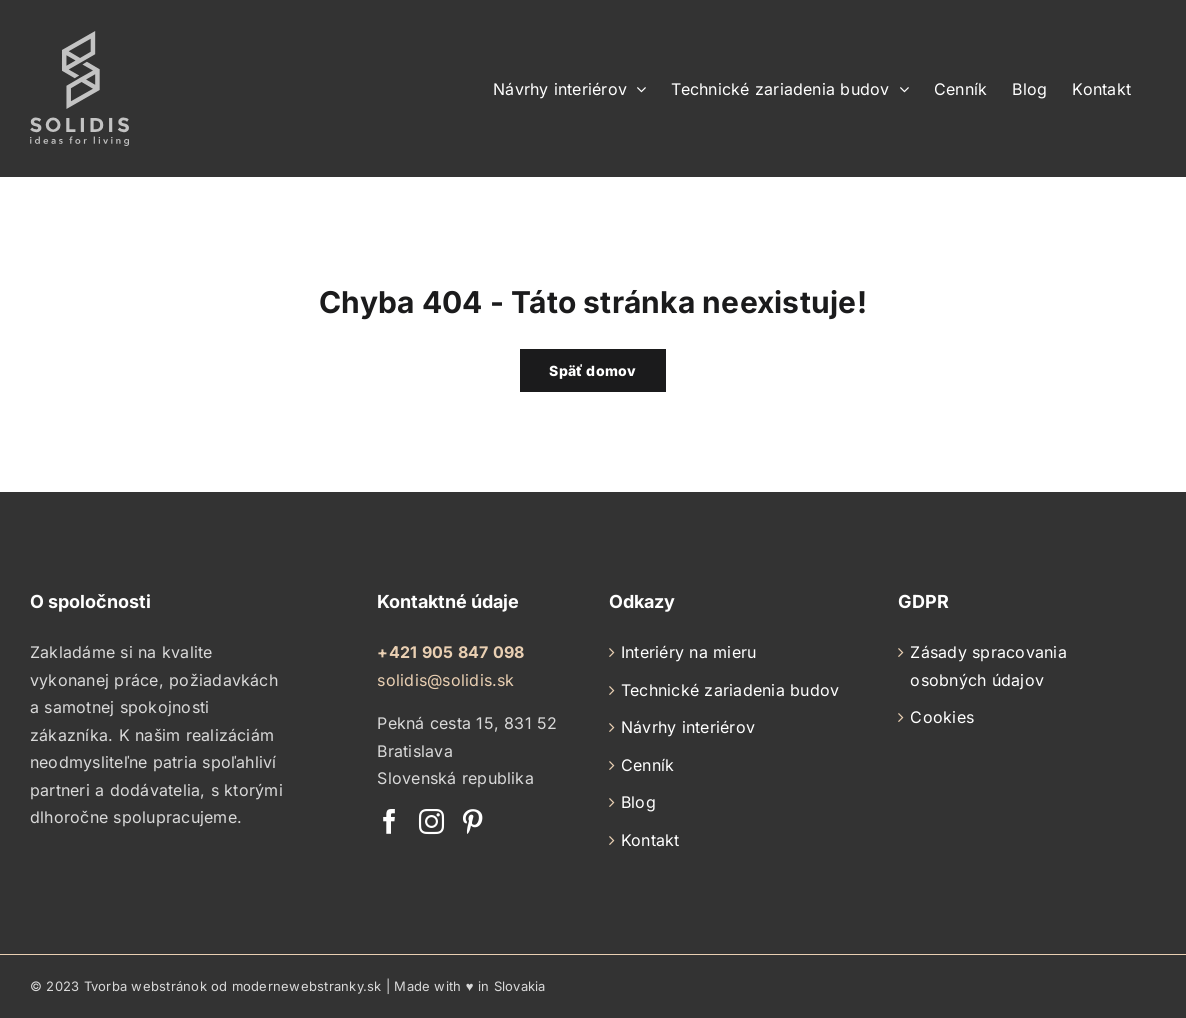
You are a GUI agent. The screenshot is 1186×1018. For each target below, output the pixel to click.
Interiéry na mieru (688, 652)
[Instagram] (431, 821)
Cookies (942, 717)
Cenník (647, 765)
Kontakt (650, 840)
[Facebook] (389, 821)
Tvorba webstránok (145, 986)
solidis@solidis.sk (445, 680)
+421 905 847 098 (450, 652)
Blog (638, 802)
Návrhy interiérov (688, 727)
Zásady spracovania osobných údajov (988, 666)
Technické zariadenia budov (730, 690)
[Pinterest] (472, 821)
